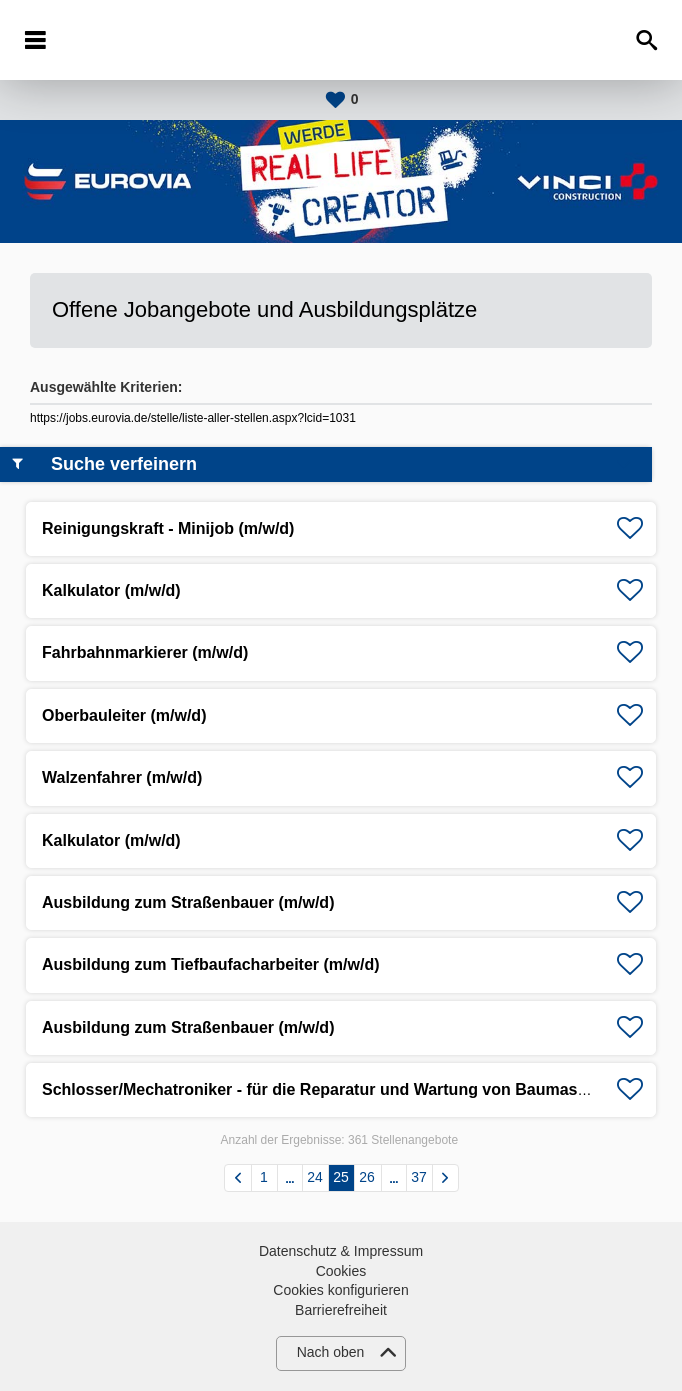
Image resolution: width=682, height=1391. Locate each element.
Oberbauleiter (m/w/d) (124, 715)
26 (367, 1177)
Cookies (341, 1271)
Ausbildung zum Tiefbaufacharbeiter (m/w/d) (211, 964)
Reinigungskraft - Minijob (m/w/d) (168, 528)
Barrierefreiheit (341, 1310)
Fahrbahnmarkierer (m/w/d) (145, 652)
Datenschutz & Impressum (341, 1251)
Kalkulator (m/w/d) (111, 590)
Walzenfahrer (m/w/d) (122, 777)
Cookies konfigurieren (340, 1290)
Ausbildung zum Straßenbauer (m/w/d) (188, 902)
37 (419, 1177)
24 (315, 1177)
